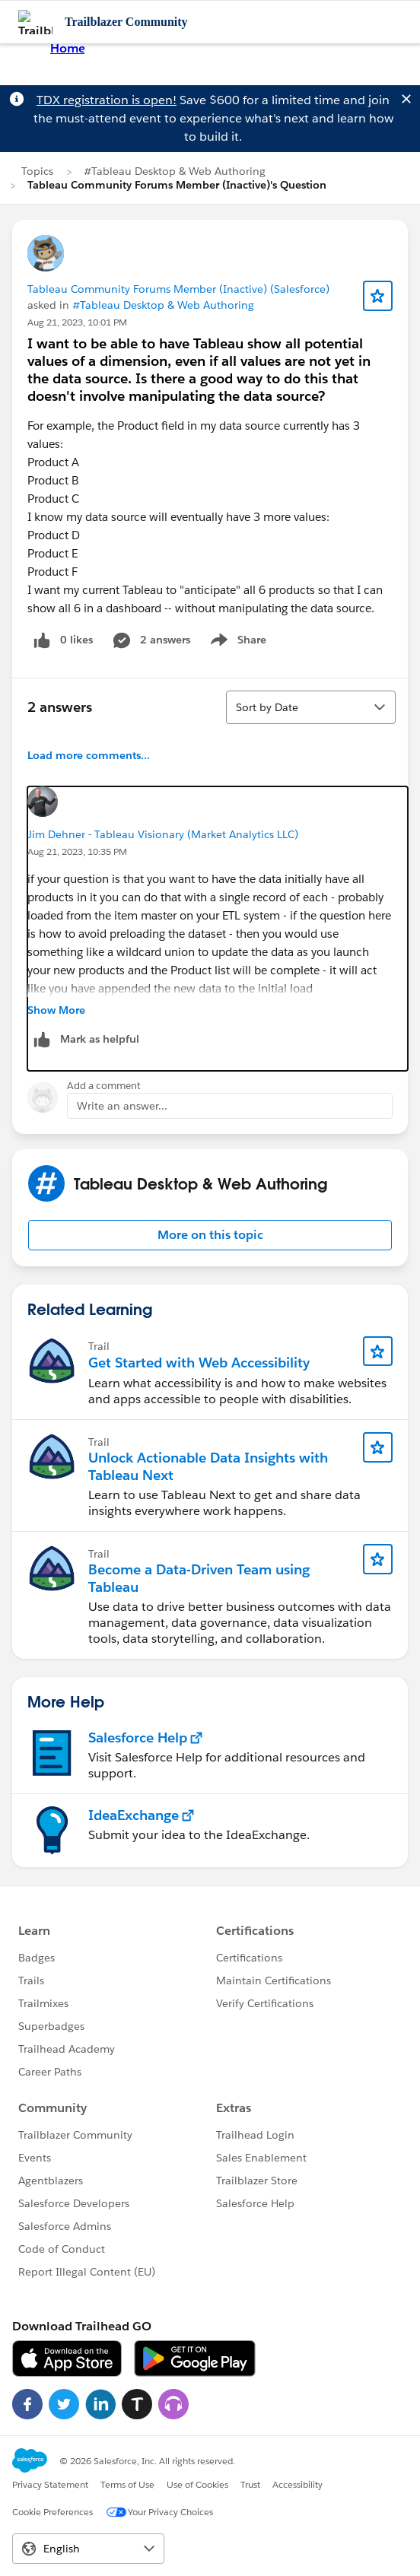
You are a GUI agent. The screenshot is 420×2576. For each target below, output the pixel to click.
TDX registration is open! (107, 100)
